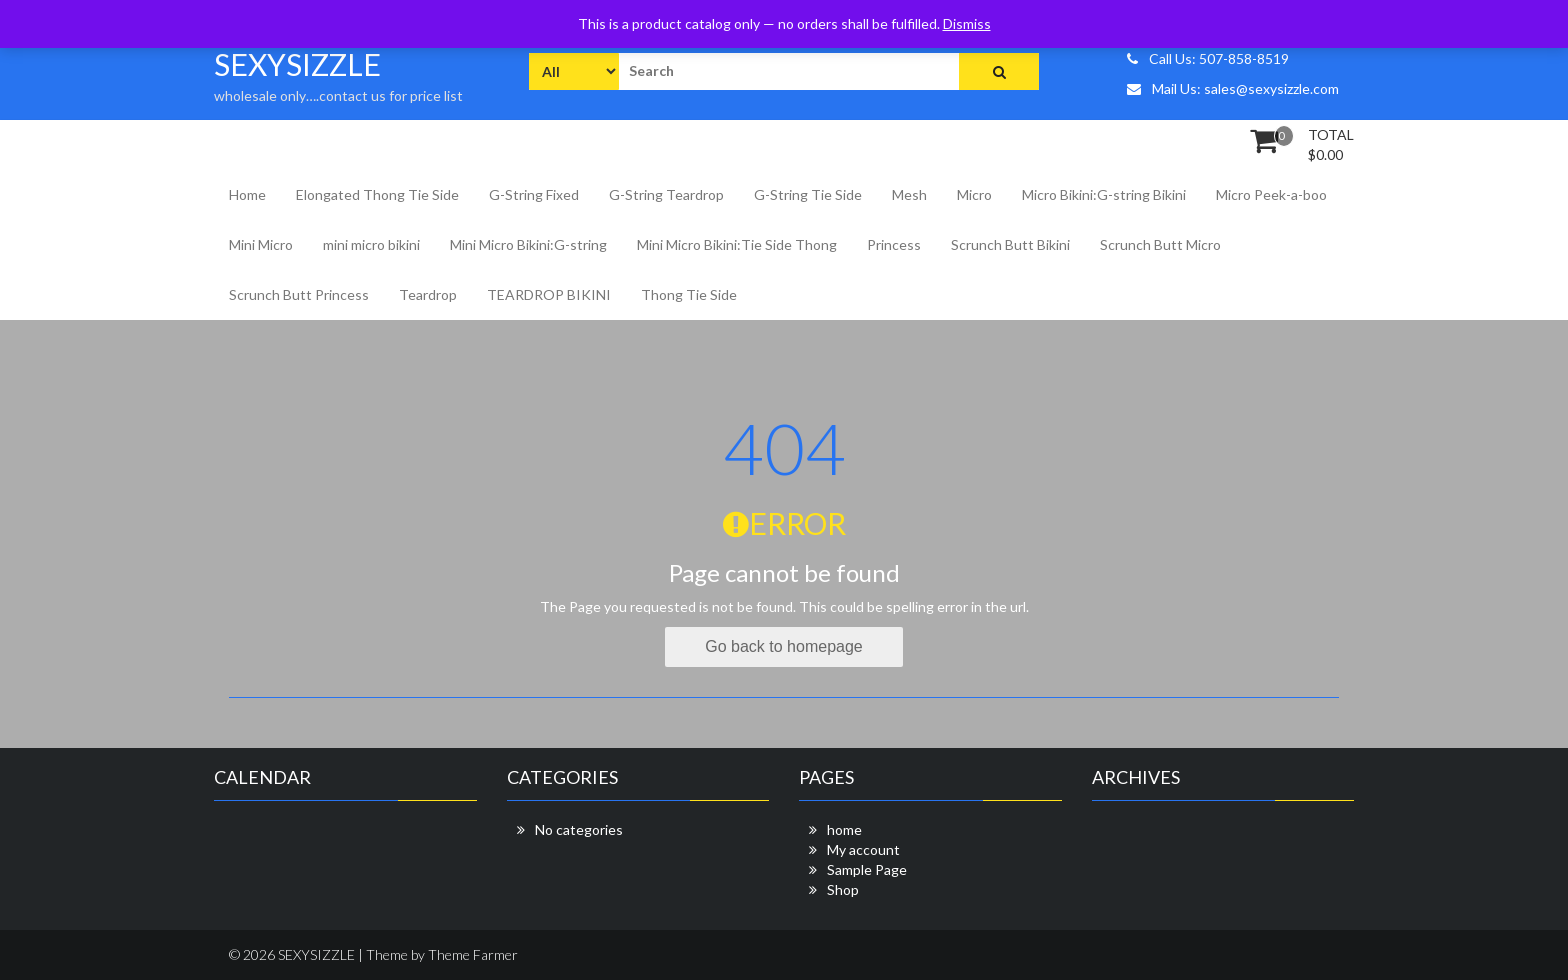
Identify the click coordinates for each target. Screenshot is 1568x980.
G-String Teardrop (666, 194)
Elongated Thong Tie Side (377, 194)
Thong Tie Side (689, 294)
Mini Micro (261, 244)
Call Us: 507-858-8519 (1208, 58)
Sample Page (867, 869)
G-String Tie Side (808, 194)
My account (863, 849)
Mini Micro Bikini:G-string (528, 244)
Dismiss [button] (967, 23)
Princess (894, 244)
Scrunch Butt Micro (1160, 244)
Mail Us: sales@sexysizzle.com (1233, 88)
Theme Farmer (473, 954)
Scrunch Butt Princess (299, 294)
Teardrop (428, 294)
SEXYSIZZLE (297, 64)
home (844, 829)
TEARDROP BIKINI (549, 294)
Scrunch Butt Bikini (1010, 244)
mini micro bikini (371, 244)
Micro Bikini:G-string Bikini (1104, 194)
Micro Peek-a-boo (1271, 194)
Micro (974, 194)
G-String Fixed (534, 194)
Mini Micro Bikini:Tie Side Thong (737, 244)
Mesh (909, 194)
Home (247, 194)
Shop (843, 889)
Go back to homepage (783, 646)
